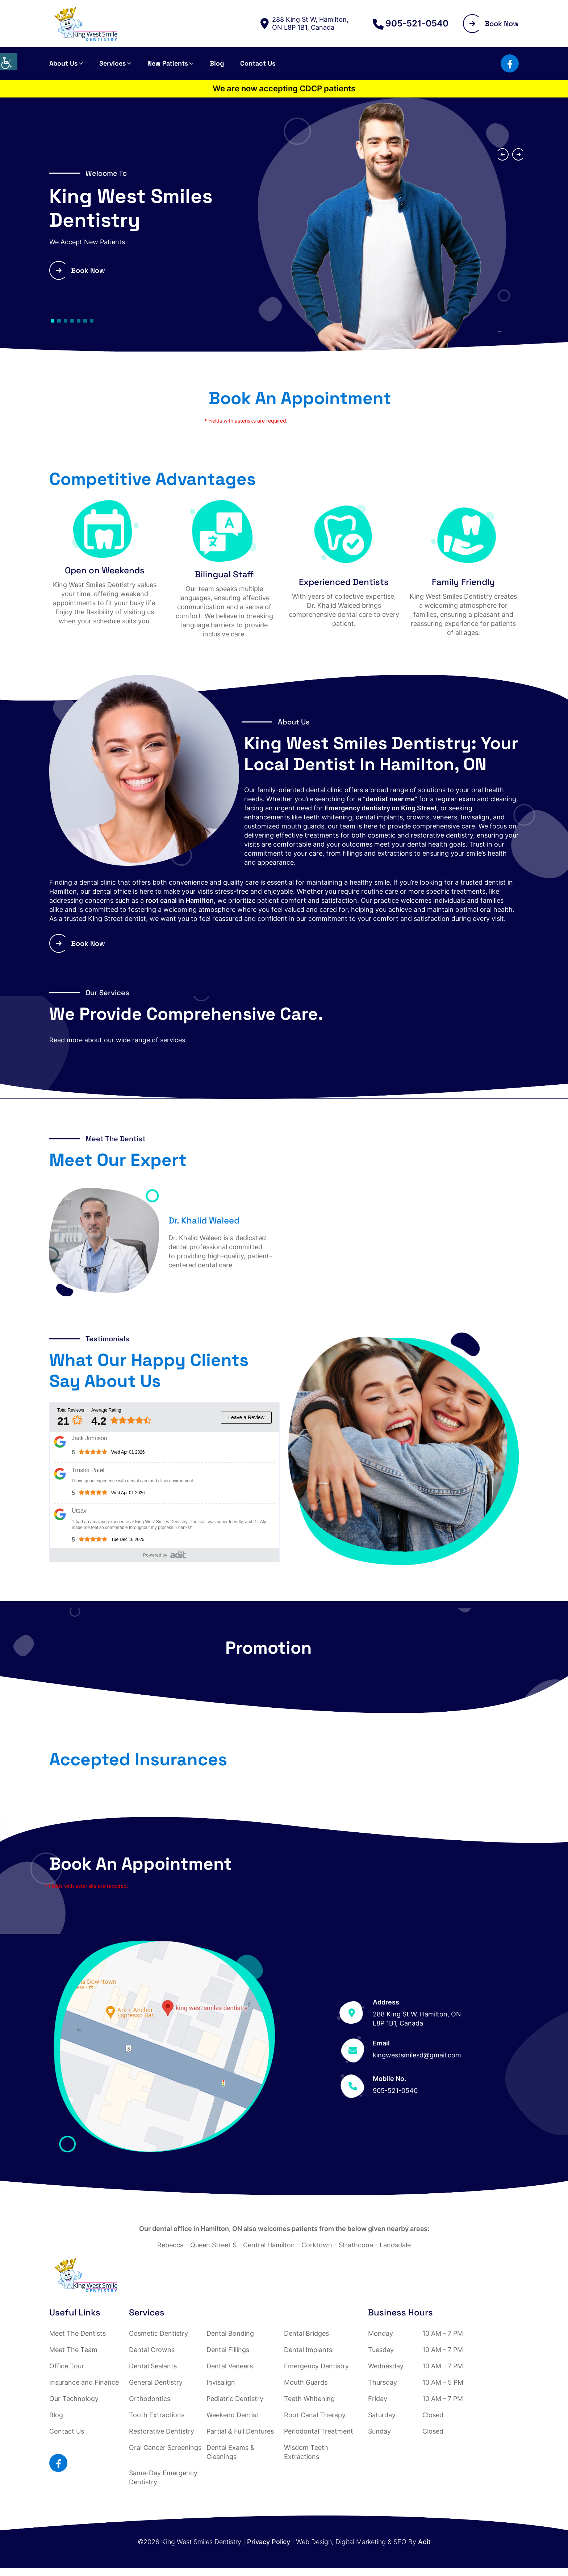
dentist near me (390, 799)
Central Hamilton (269, 2245)
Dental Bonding (230, 2333)
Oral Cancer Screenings (165, 2447)
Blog (217, 63)
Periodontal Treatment (318, 2431)
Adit (424, 2542)
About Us (63, 63)
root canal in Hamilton (180, 900)
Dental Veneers (229, 2366)
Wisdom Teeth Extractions (306, 2452)
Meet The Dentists (77, 2333)
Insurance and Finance (84, 2382)
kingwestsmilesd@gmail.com (417, 2055)
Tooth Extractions (156, 2415)
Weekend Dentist (232, 2415)
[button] (52, 321)
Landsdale (395, 2245)
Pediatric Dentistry (234, 2398)
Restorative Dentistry (161, 2431)
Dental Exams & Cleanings (230, 2452)
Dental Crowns (152, 2349)
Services (112, 63)
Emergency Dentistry (316, 2366)
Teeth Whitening (309, 2398)
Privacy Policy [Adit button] (268, 2542)
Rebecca (170, 2245)
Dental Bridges (306, 2333)
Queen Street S (213, 2245)
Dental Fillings (227, 2349)
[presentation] (502, 154)
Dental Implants (308, 2349)
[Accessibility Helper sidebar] (8, 61)
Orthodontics (149, 2398)
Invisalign (220, 2382)
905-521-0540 (410, 23)
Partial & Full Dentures (240, 2431)
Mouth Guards (305, 2382)
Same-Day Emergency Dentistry (163, 2477)
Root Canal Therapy (315, 2415)
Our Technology (74, 2398)
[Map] (164, 2046)
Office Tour (66, 2366)
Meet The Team (73, 2349)
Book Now (494, 23)
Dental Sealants (153, 2366)
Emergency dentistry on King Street (381, 808)
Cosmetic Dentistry (158, 2333)
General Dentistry (156, 2382)
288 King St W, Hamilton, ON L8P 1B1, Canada (304, 23)
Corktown (316, 2245)
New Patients (167, 63)
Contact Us (257, 63)
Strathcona (356, 2245)
